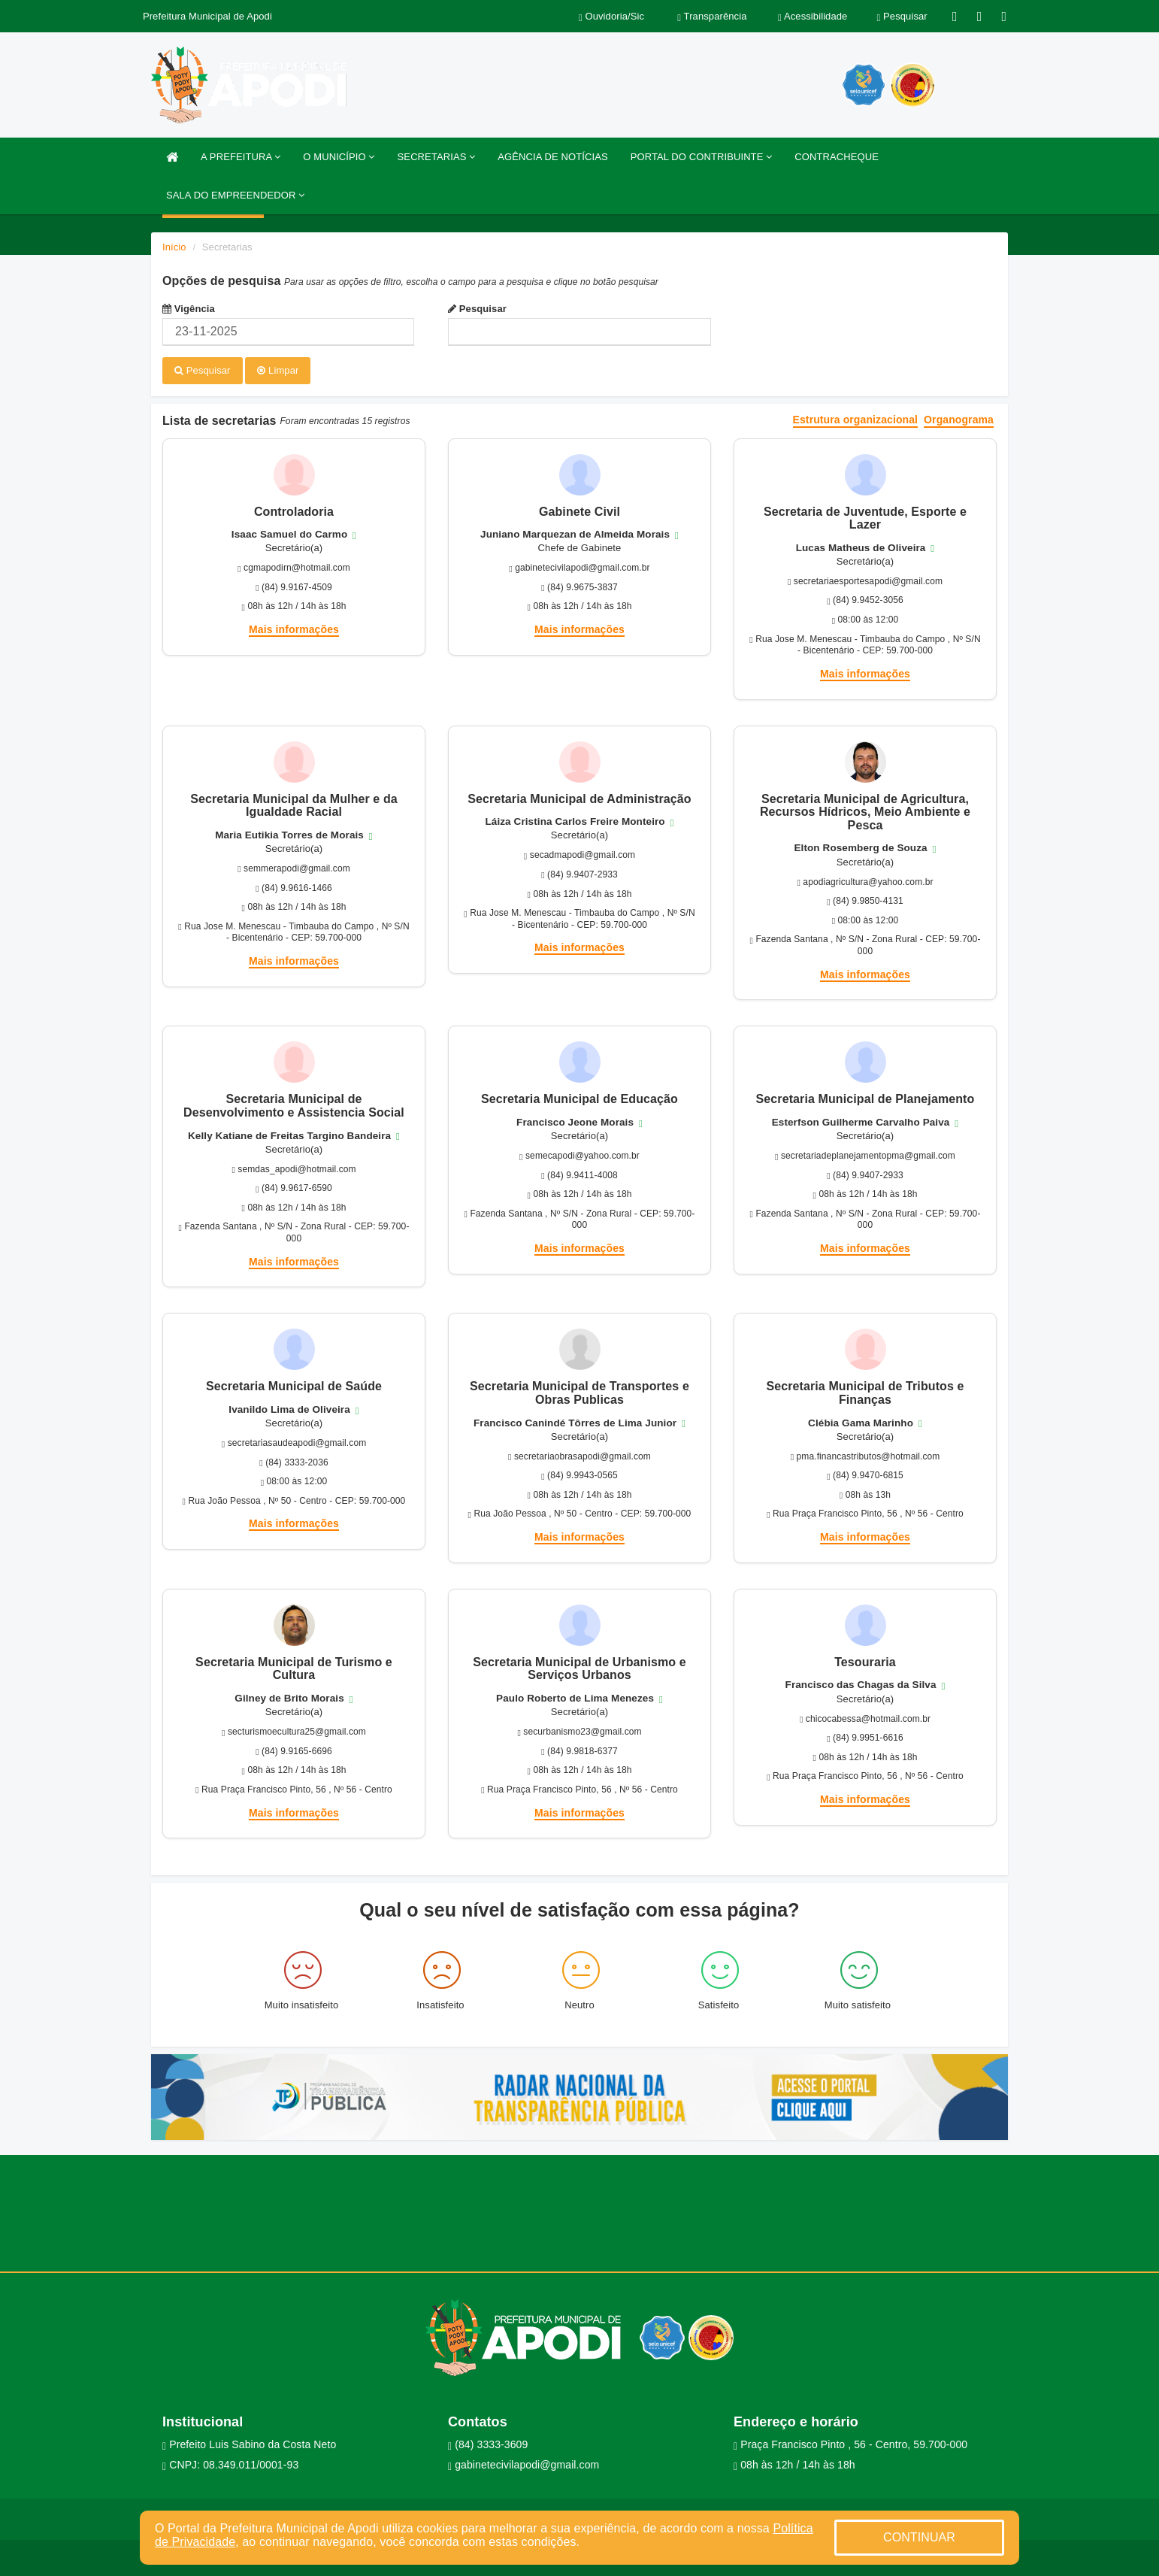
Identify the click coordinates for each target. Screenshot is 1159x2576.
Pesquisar (477, 308)
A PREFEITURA (240, 156)
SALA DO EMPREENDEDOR (235, 195)
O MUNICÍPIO (338, 156)
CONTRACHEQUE (836, 156)
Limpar (277, 370)
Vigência (188, 308)
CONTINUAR (919, 2537)
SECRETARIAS (437, 156)
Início (174, 247)
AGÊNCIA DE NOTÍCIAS (552, 156)
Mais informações (294, 629)
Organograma (959, 419)
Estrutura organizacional (855, 419)
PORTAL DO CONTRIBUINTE (702, 156)
